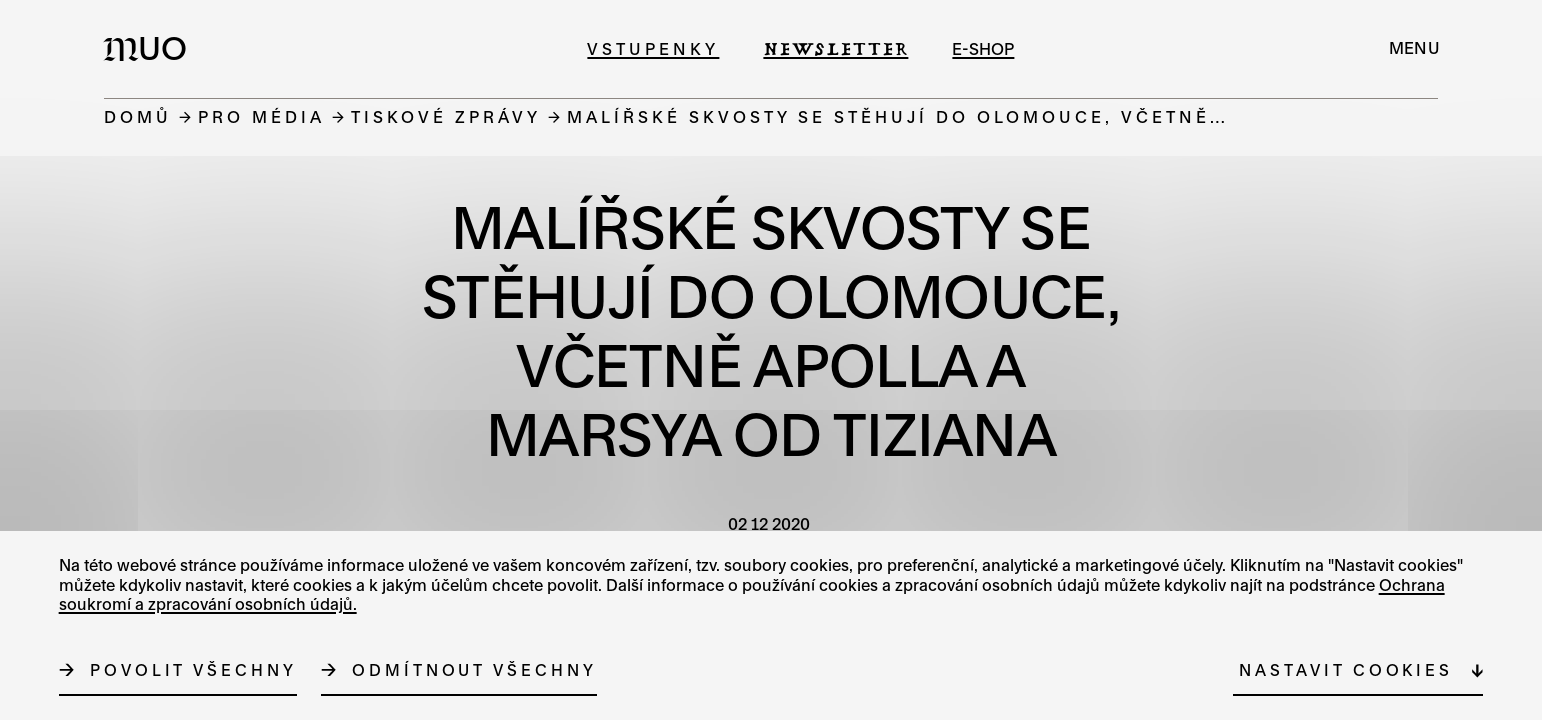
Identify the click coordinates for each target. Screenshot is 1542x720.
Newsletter (835, 48)
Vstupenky (653, 48)
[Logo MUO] (151, 48)
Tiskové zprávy (446, 116)
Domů (138, 116)
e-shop (983, 48)
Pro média (261, 116)
